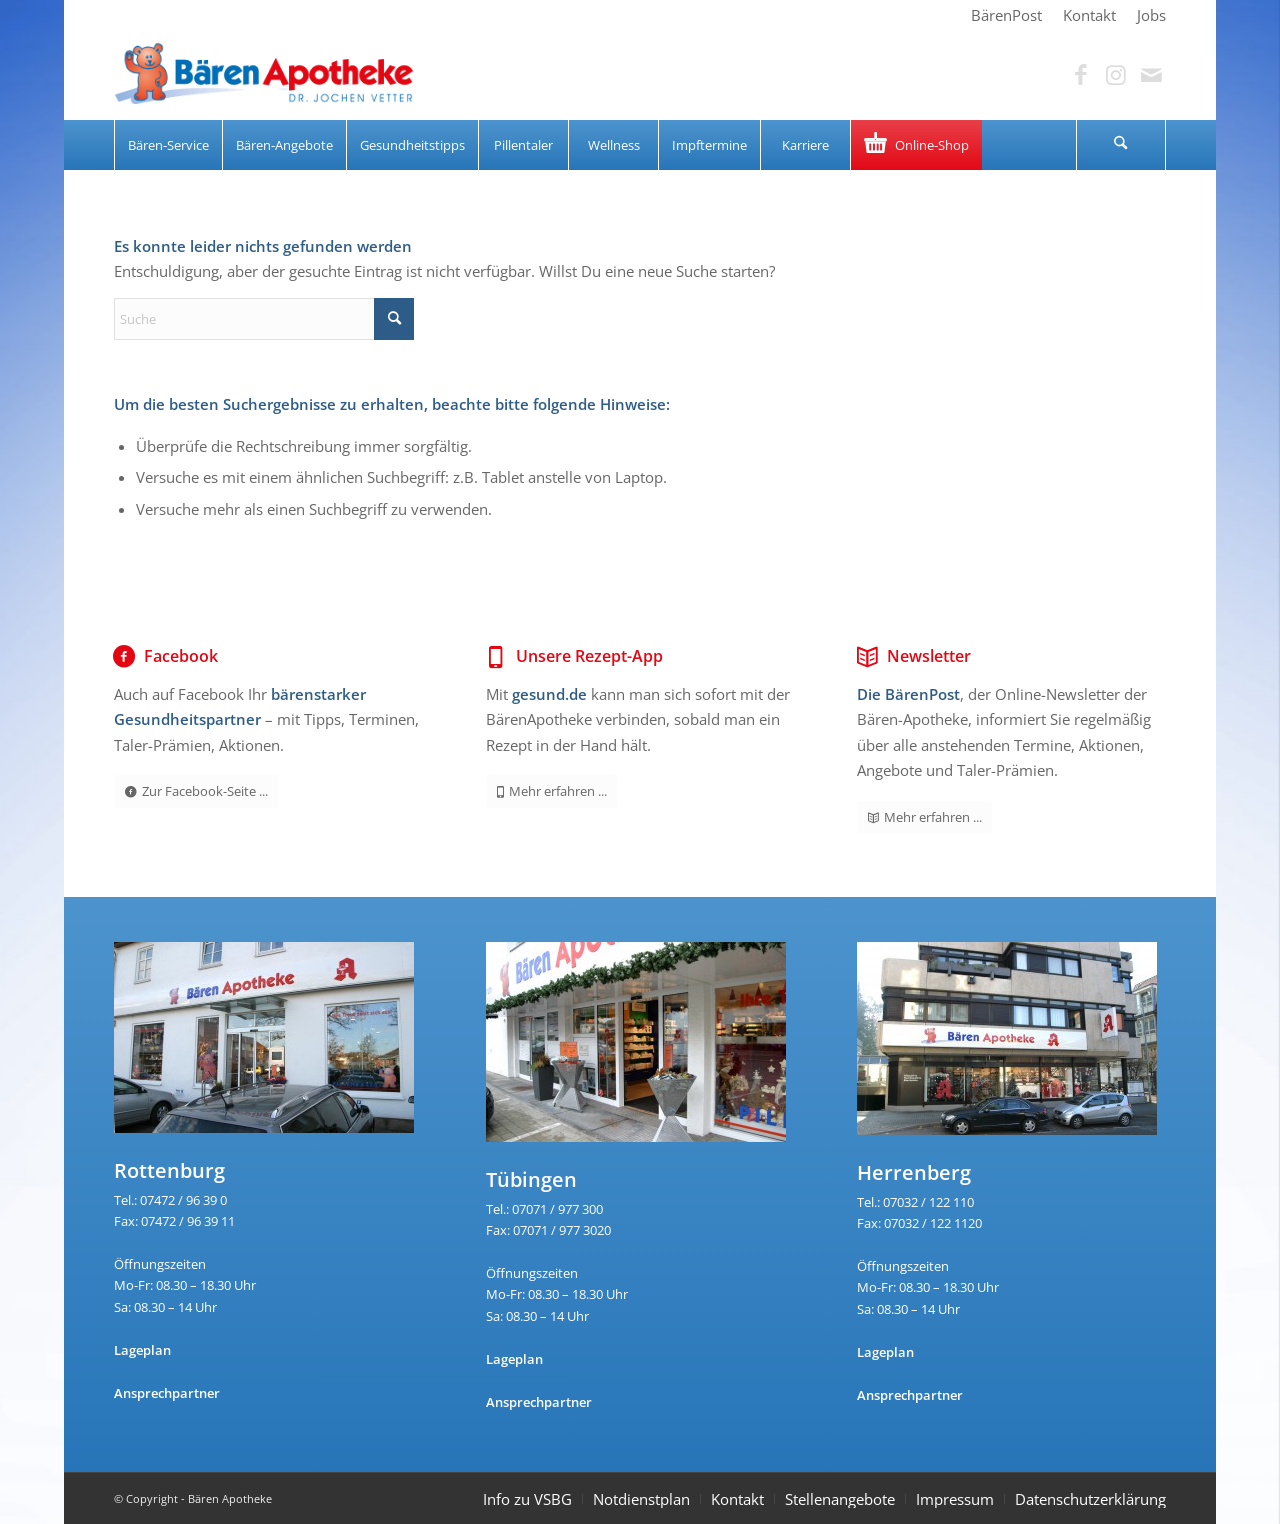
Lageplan (142, 1350)
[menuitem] (1007, 15)
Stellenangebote (840, 1499)
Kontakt (737, 1499)
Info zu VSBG (527, 1499)
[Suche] (1121, 145)
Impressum (955, 1499)
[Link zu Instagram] (1116, 75)
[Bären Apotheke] (263, 75)
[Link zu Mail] (1151, 75)
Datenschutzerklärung (1090, 1499)
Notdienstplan (641, 1499)
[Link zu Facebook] (1081, 75)
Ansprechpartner (167, 1393)
